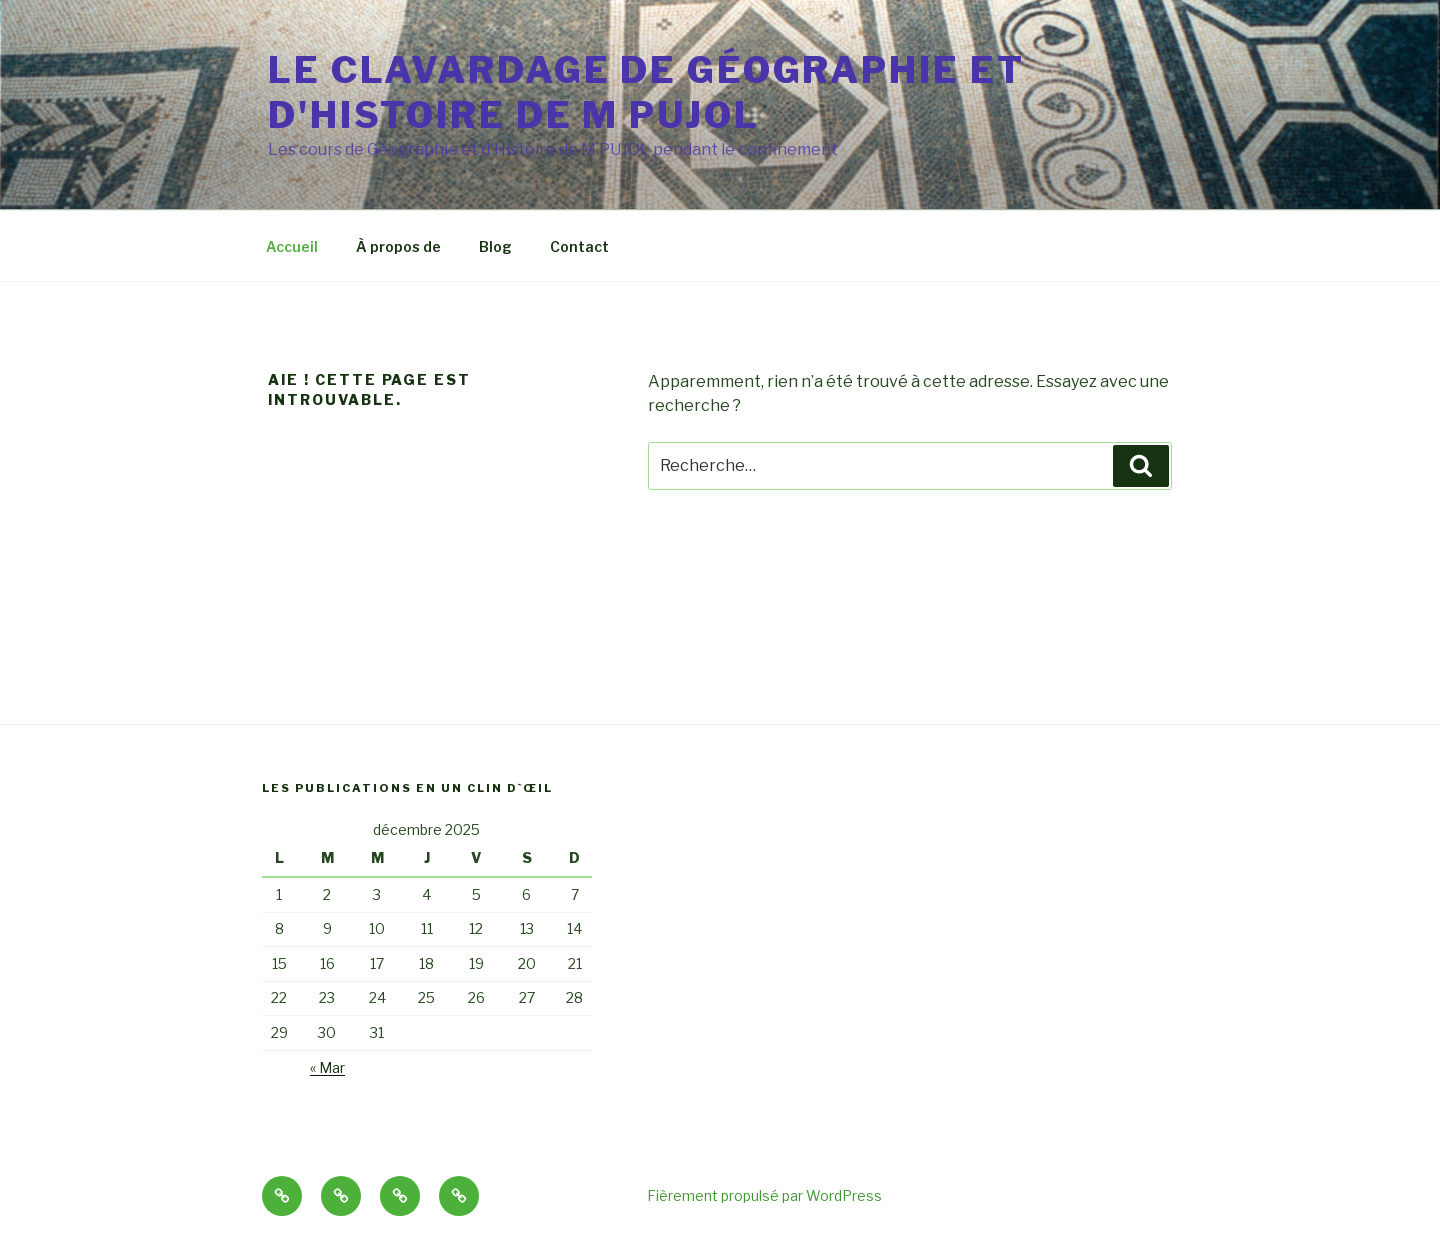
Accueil (292, 246)
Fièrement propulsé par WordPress (764, 1195)
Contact (579, 246)
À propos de (398, 246)
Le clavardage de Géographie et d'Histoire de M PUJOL (646, 92)
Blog (495, 246)
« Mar (327, 1067)
